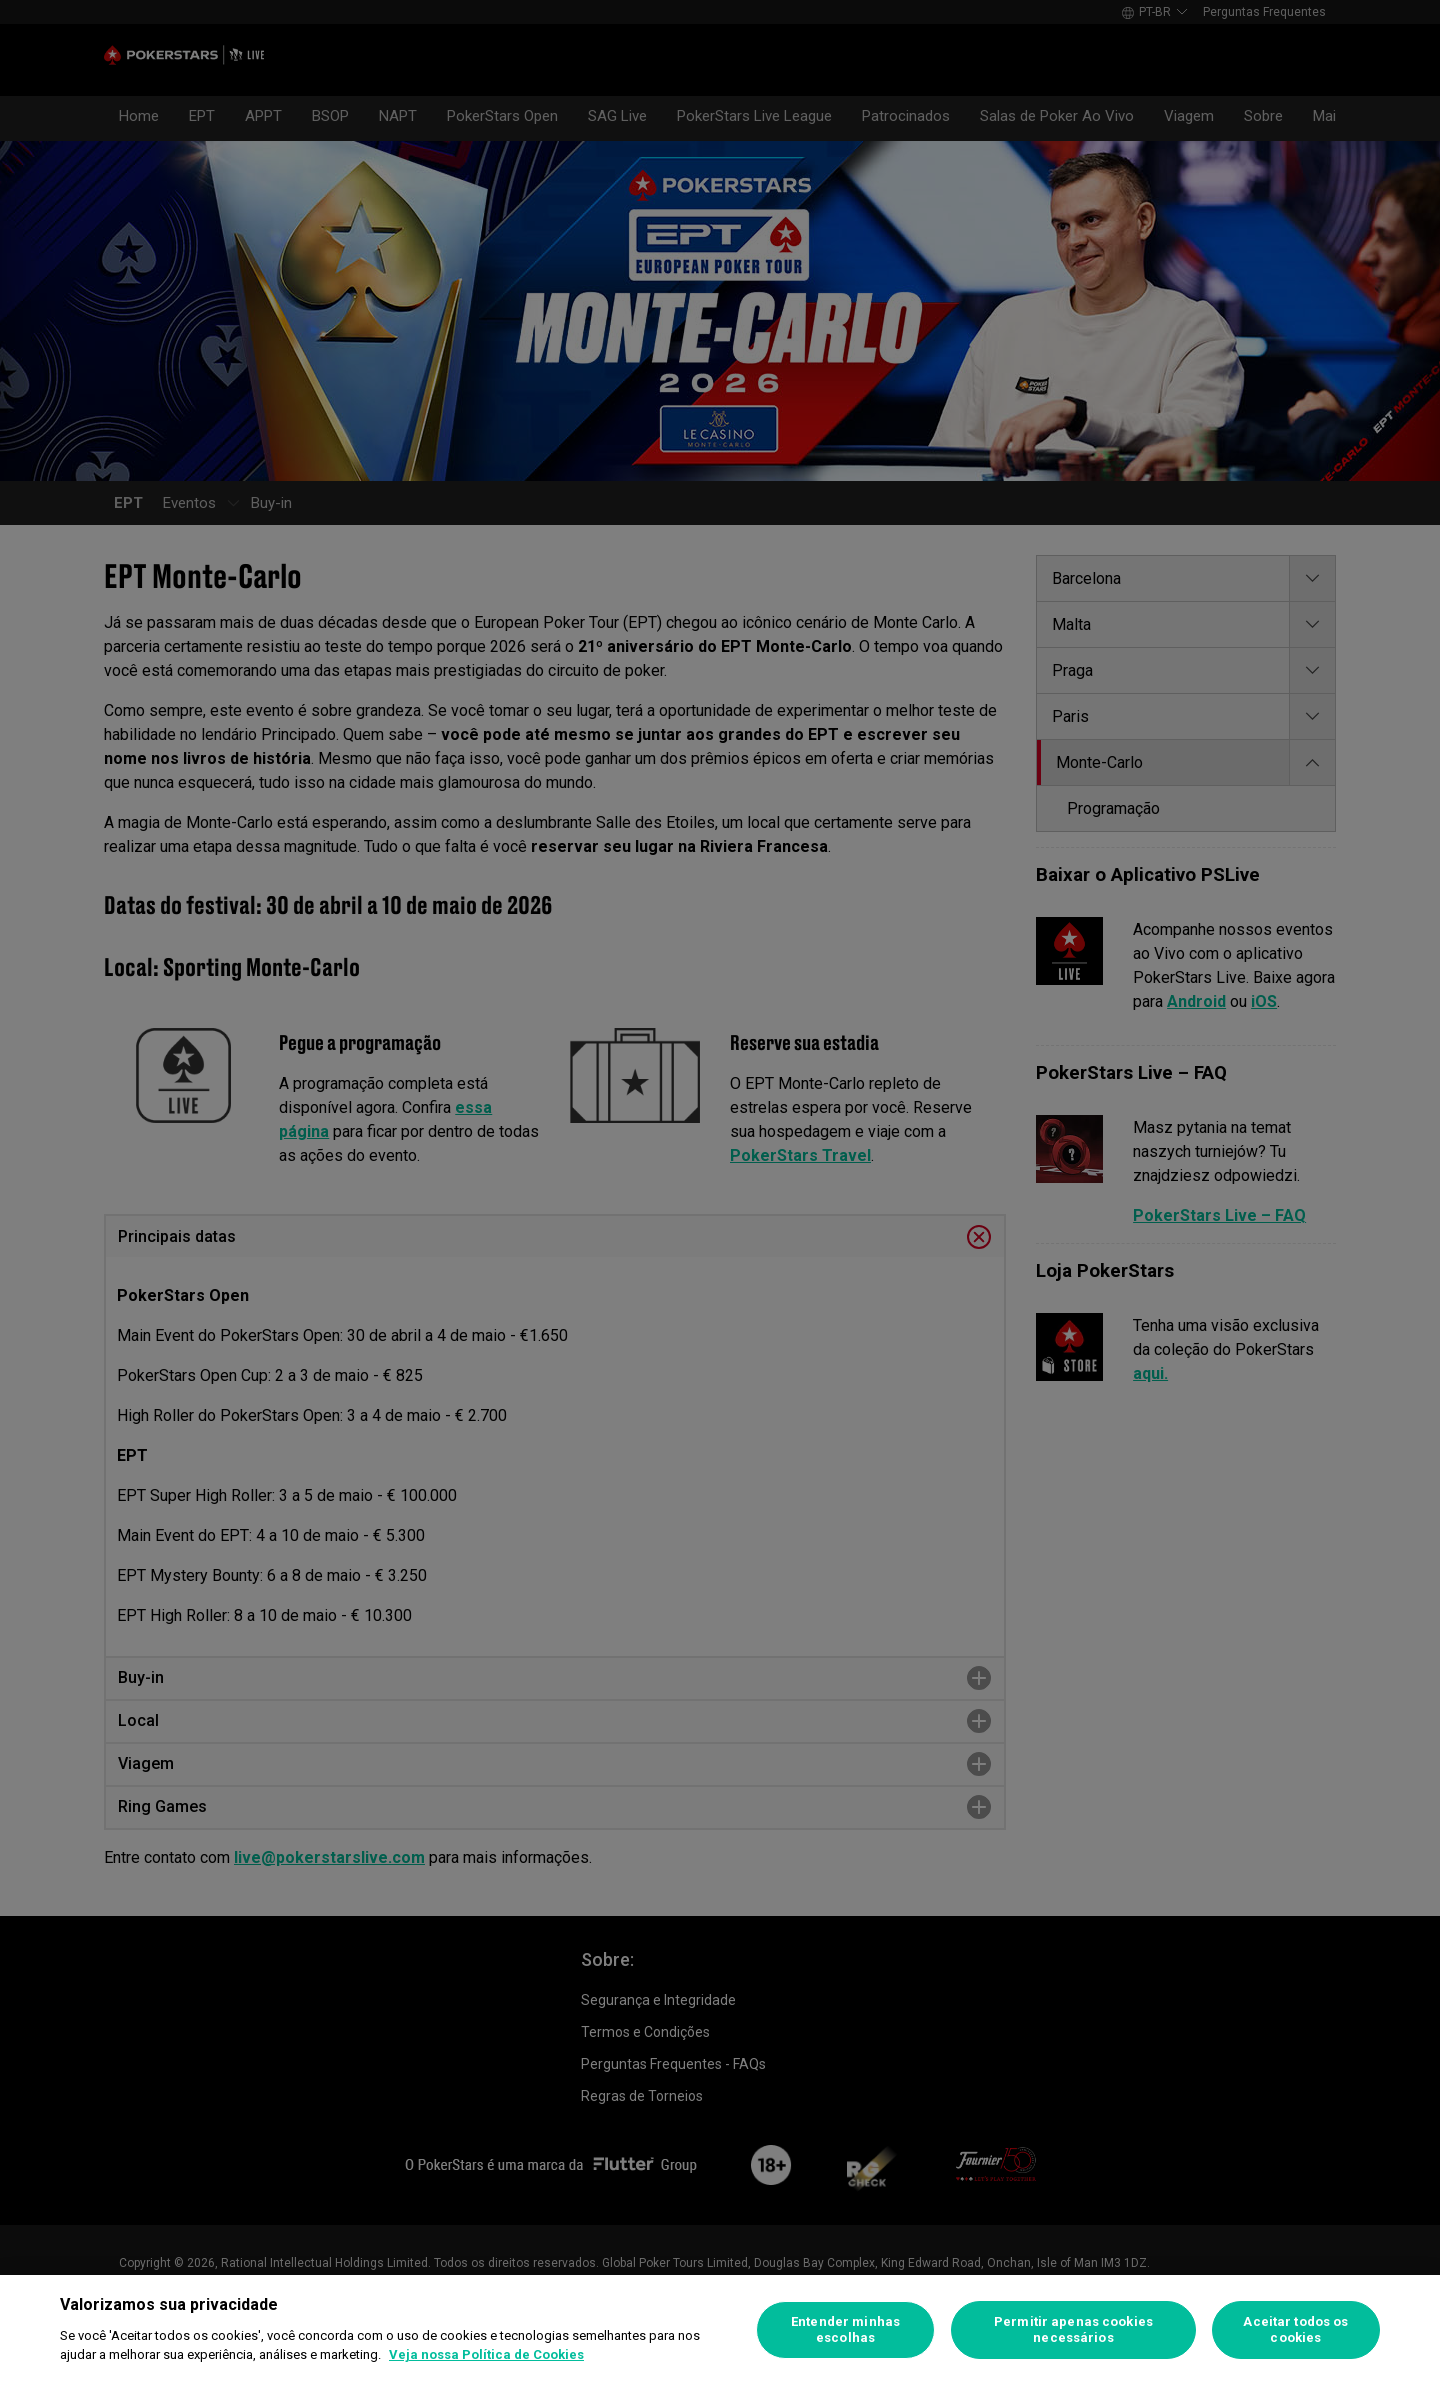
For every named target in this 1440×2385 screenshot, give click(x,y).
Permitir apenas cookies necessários (1073, 2329)
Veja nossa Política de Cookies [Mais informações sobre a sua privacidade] (486, 2354)
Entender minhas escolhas (845, 2329)
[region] (720, 2330)
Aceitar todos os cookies (1295, 2329)
